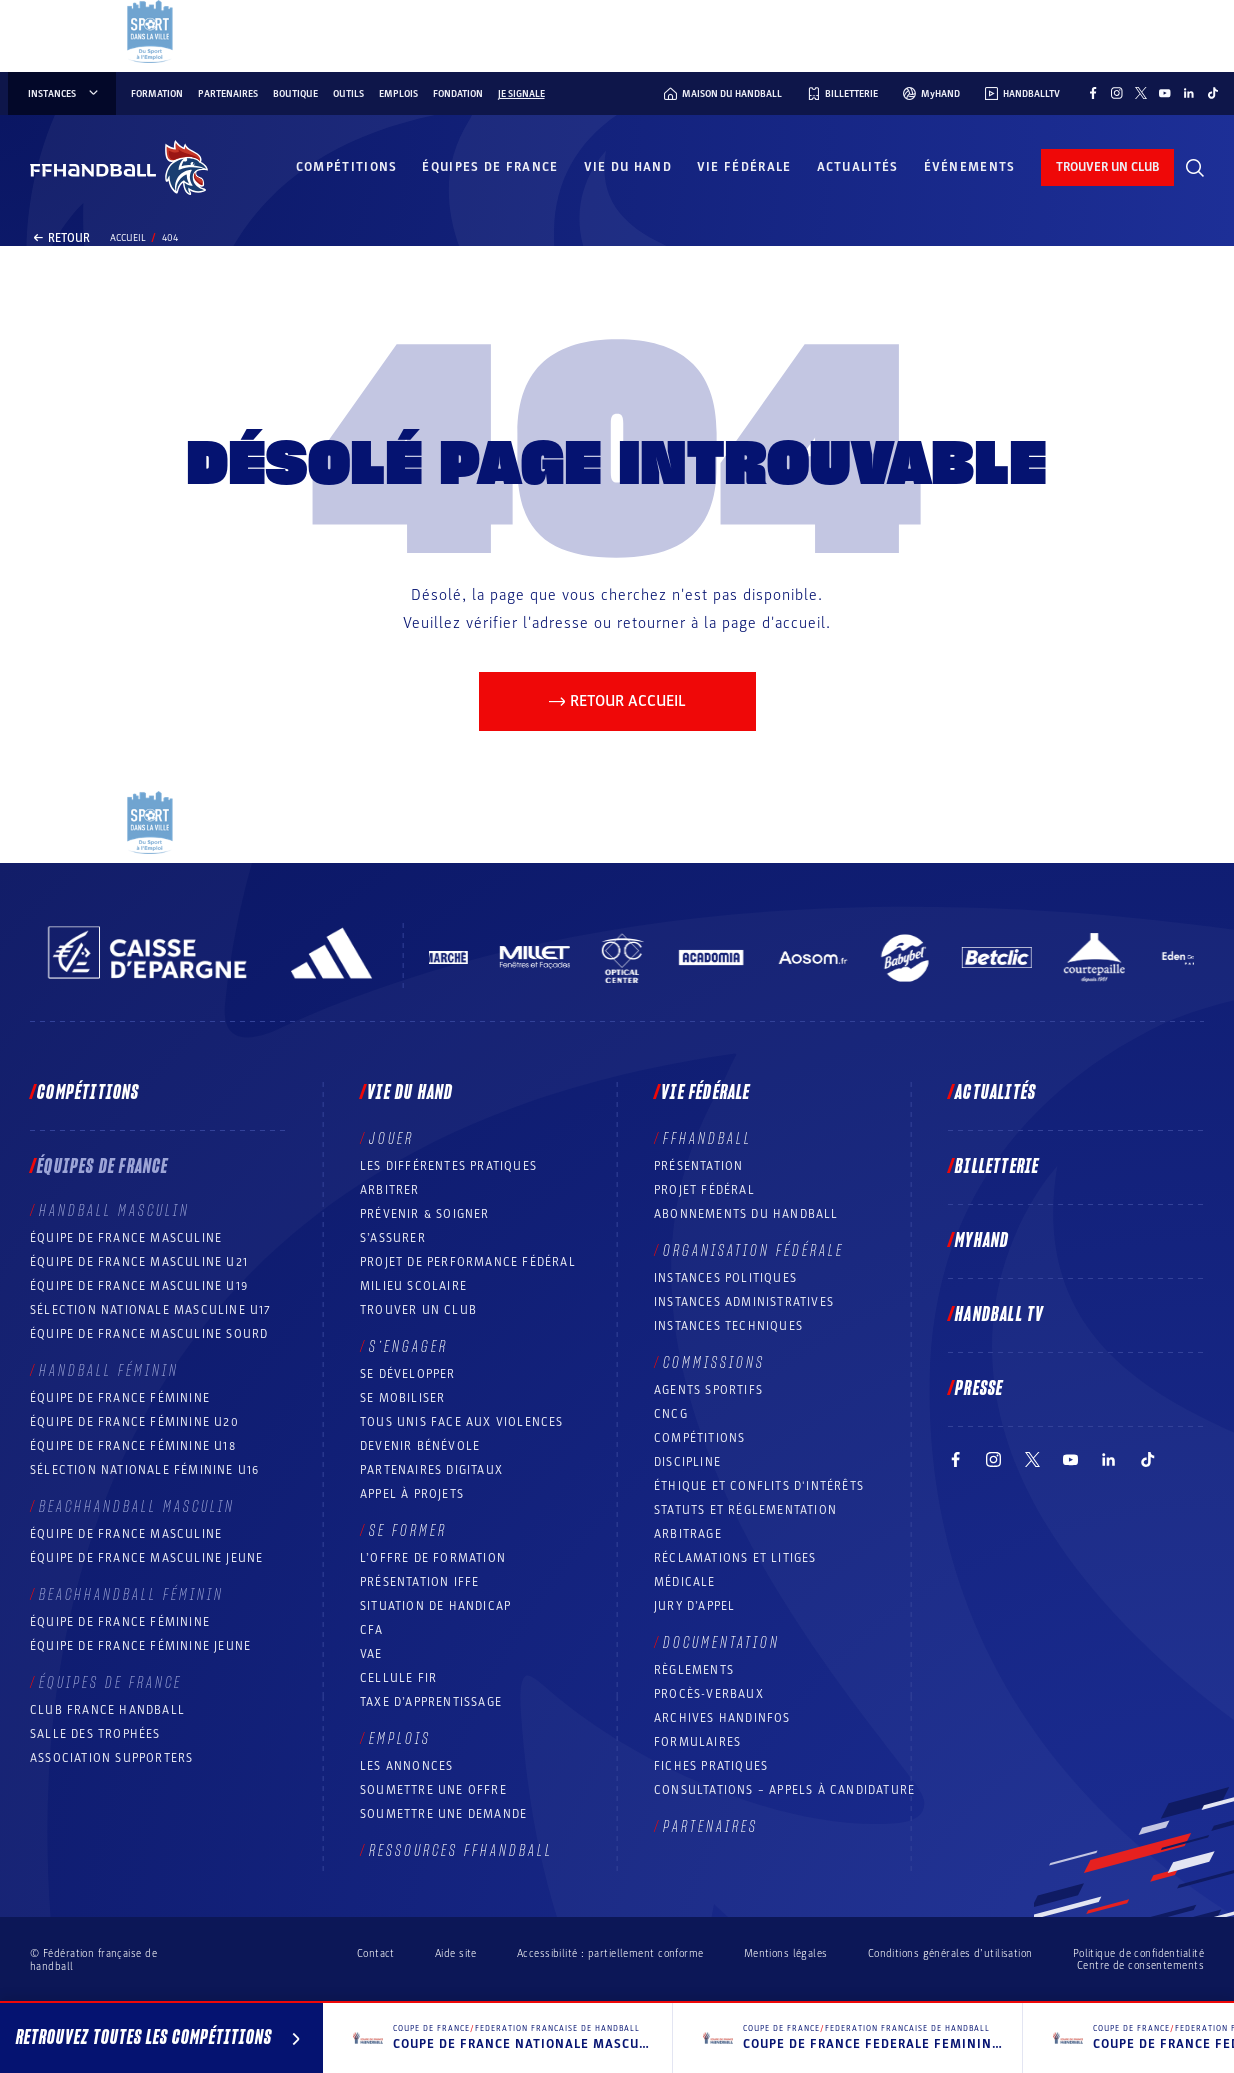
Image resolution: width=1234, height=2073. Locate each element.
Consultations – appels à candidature (784, 1790)
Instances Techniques (728, 1326)
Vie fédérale (744, 167)
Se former (408, 1531)
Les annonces (406, 1766)
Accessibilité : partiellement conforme (610, 1953)
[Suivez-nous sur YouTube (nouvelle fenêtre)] (1165, 93)
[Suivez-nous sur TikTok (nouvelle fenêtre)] (1213, 93)
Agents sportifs (708, 1390)
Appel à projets (412, 1494)
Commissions (714, 1363)
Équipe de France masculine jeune (146, 1558)
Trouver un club (418, 1310)
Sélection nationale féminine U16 (144, 1470)
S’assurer (393, 1238)
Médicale (685, 1582)
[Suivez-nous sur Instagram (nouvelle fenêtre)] (1117, 93)
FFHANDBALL (707, 1139)
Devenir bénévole (420, 1446)
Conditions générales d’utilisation (950, 1953)
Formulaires (697, 1742)
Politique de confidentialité (1138, 1953)
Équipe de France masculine (126, 1238)
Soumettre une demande (443, 1814)
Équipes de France (490, 167)
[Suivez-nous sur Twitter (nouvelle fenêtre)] (1141, 93)
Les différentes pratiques (448, 1166)
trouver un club (1107, 167)
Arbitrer (390, 1190)
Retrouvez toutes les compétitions (161, 2041)
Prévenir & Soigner (425, 1214)
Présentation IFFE (419, 1582)
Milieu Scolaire (413, 1286)
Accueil (128, 238)
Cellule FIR (398, 1678)
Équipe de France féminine (120, 1398)
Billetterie (997, 1167)
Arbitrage (688, 1534)
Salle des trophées (95, 1734)
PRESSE (979, 1389)
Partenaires (228, 94)
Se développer (408, 1374)
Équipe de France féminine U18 (133, 1446)
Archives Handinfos (722, 1718)
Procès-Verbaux (709, 1694)
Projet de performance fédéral (468, 1262)
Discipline (687, 1462)
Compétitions (347, 167)
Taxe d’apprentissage (431, 1702)
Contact (376, 1953)
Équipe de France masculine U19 (139, 1286)
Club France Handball (107, 1710)
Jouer (391, 1139)
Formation (157, 94)
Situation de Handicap (435, 1606)
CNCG (671, 1414)
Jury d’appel (694, 1606)
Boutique (295, 94)
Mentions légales (786, 1953)
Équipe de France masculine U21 (139, 1262)
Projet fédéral (704, 1190)
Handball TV (999, 1315)
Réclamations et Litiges (735, 1558)
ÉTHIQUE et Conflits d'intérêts (759, 1486)
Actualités (858, 167)
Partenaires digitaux (431, 1470)
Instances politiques (725, 1278)
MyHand (982, 1241)
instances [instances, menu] (64, 94)
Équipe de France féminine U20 (134, 1422)
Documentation (721, 1643)
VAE (371, 1654)
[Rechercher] (1195, 168)
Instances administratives (744, 1302)
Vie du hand (628, 167)
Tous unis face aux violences (462, 1422)
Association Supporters (111, 1758)
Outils (348, 94)
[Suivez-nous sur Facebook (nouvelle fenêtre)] (1093, 93)
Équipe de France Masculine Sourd (149, 1334)
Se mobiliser (402, 1398)
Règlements (694, 1670)
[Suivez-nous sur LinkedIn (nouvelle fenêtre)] (1189, 93)
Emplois (398, 94)
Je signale (521, 94)
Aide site (456, 1953)
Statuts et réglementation (745, 1510)
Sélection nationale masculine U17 (151, 1310)
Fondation (458, 94)
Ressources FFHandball (461, 1851)
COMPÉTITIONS (699, 1438)
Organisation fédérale (753, 1251)
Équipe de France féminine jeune (140, 1646)
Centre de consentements (1140, 1966)
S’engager (408, 1347)
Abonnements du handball (746, 1214)
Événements (970, 167)
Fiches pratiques (711, 1766)
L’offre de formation (433, 1558)
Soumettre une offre (433, 1790)
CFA (372, 1630)
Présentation (698, 1166)
